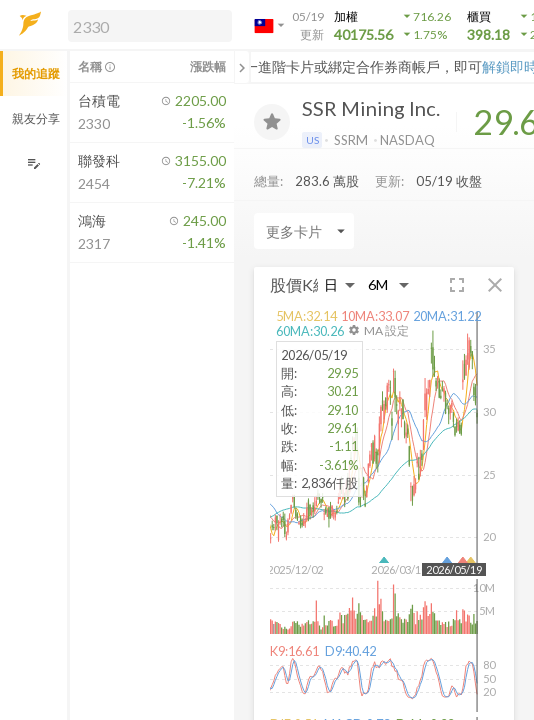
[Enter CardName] (304, 231)
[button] (146, 25)
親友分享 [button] (36, 118)
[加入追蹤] (272, 122)
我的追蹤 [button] (36, 73)
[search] (150, 26)
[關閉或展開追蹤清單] (242, 67)
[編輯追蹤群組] (33, 163)
